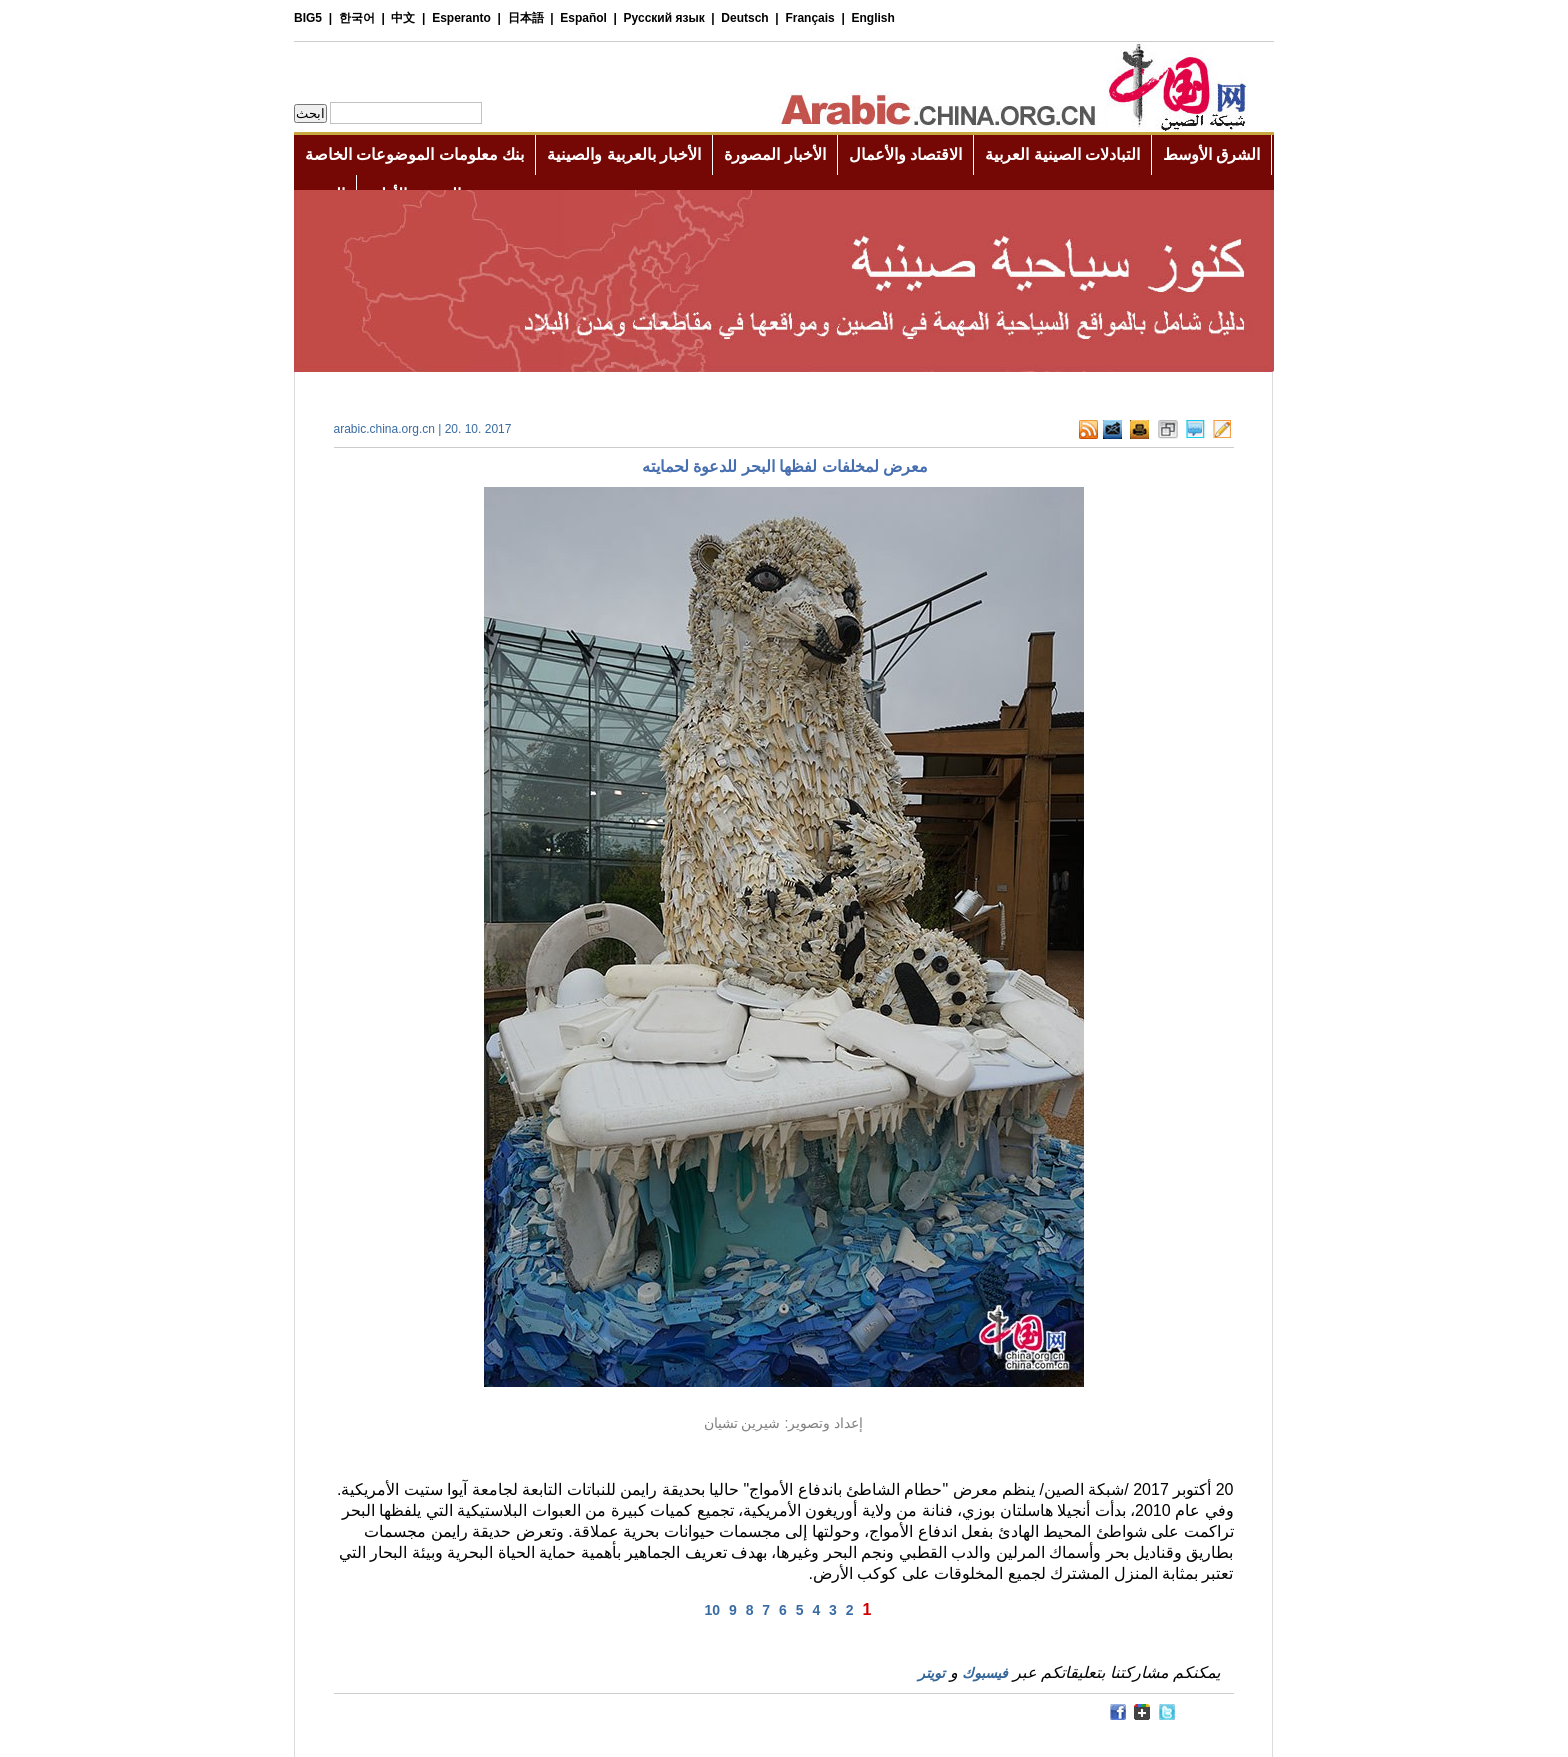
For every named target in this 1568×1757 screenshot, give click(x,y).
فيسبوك (985, 1673)
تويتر (931, 1673)
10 (713, 1610)
